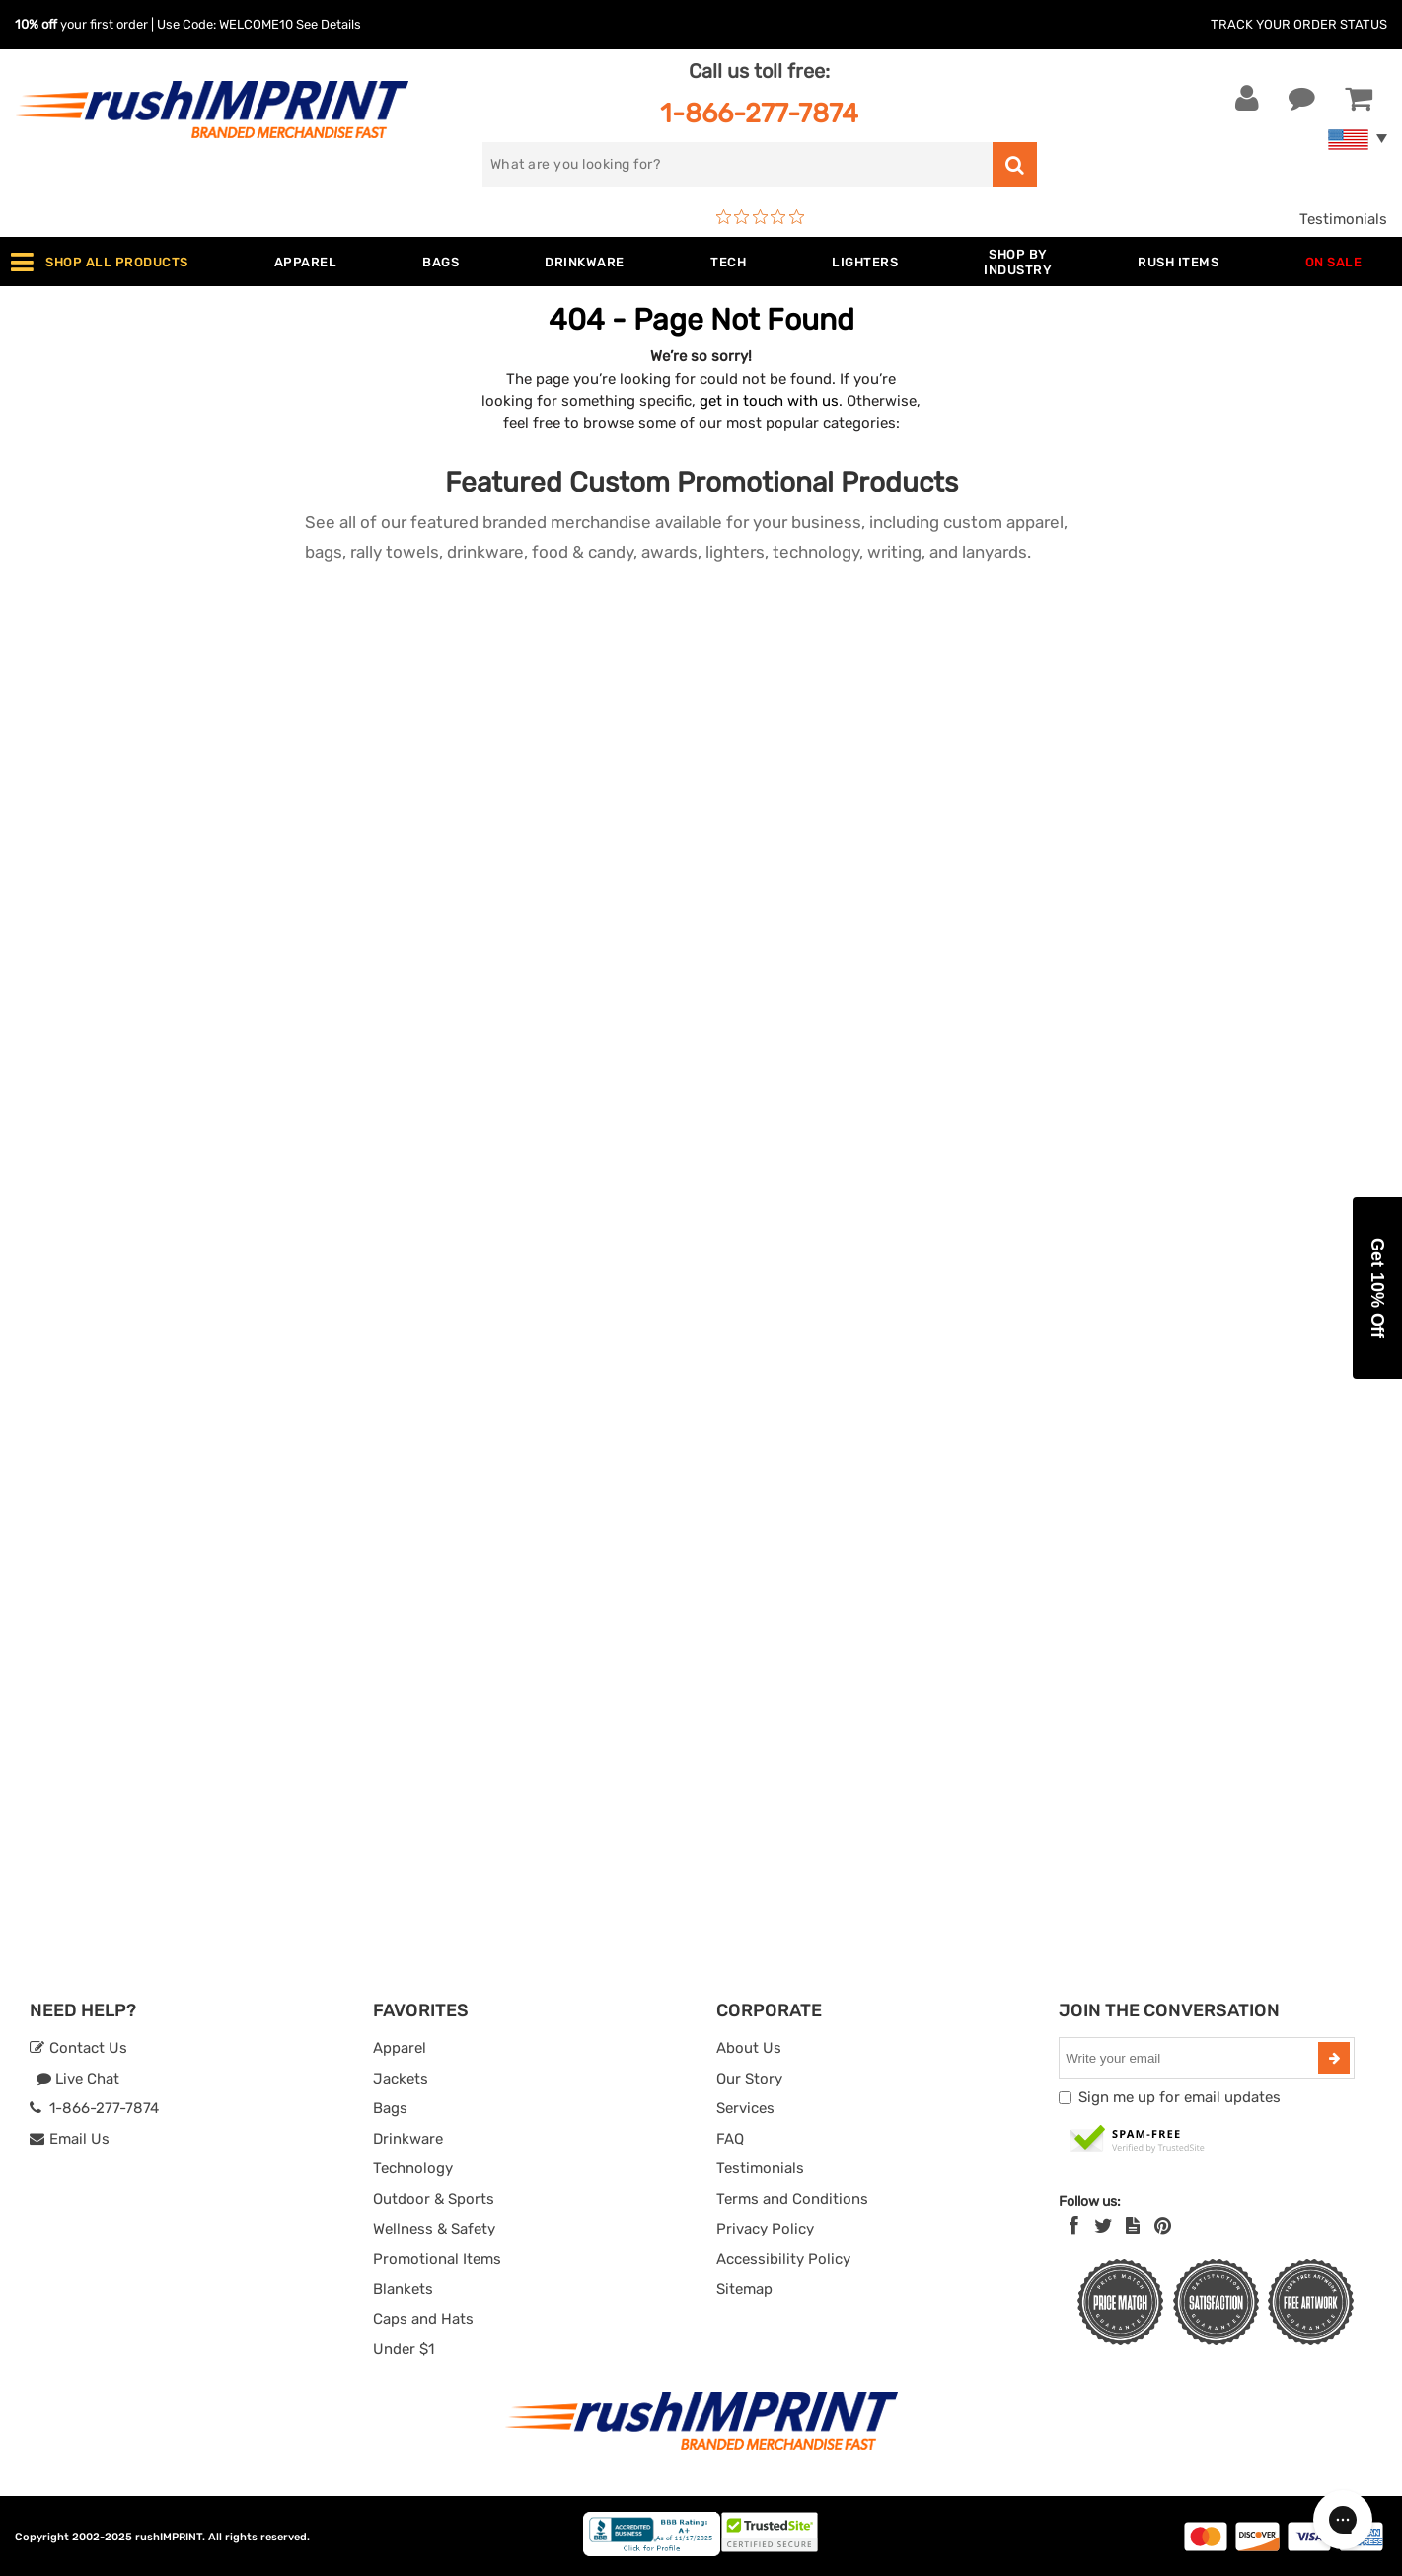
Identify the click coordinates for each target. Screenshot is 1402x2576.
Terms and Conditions (792, 2199)
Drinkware (408, 2139)
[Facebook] (1074, 2225)
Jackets (400, 2078)
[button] (1377, 1288)
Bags (390, 2108)
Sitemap (744, 2289)
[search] (737, 164)
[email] (1191, 2058)
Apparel (399, 2048)
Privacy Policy (765, 2228)
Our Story (749, 2078)
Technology (413, 2168)
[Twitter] (1103, 2225)
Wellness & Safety (434, 2228)
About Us (748, 2048)
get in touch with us (769, 401)
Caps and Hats (423, 2319)
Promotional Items (437, 2259)
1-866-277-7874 (759, 113)
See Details (328, 24)
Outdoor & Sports (433, 2199)
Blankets (403, 2289)
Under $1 (403, 2349)
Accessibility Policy (783, 2259)
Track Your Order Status (1299, 24)
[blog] (1133, 2225)
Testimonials (1343, 219)
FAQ (730, 2139)
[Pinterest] (1162, 2225)
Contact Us (78, 2048)
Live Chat (77, 2078)
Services (745, 2108)
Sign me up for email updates (1179, 2097)
